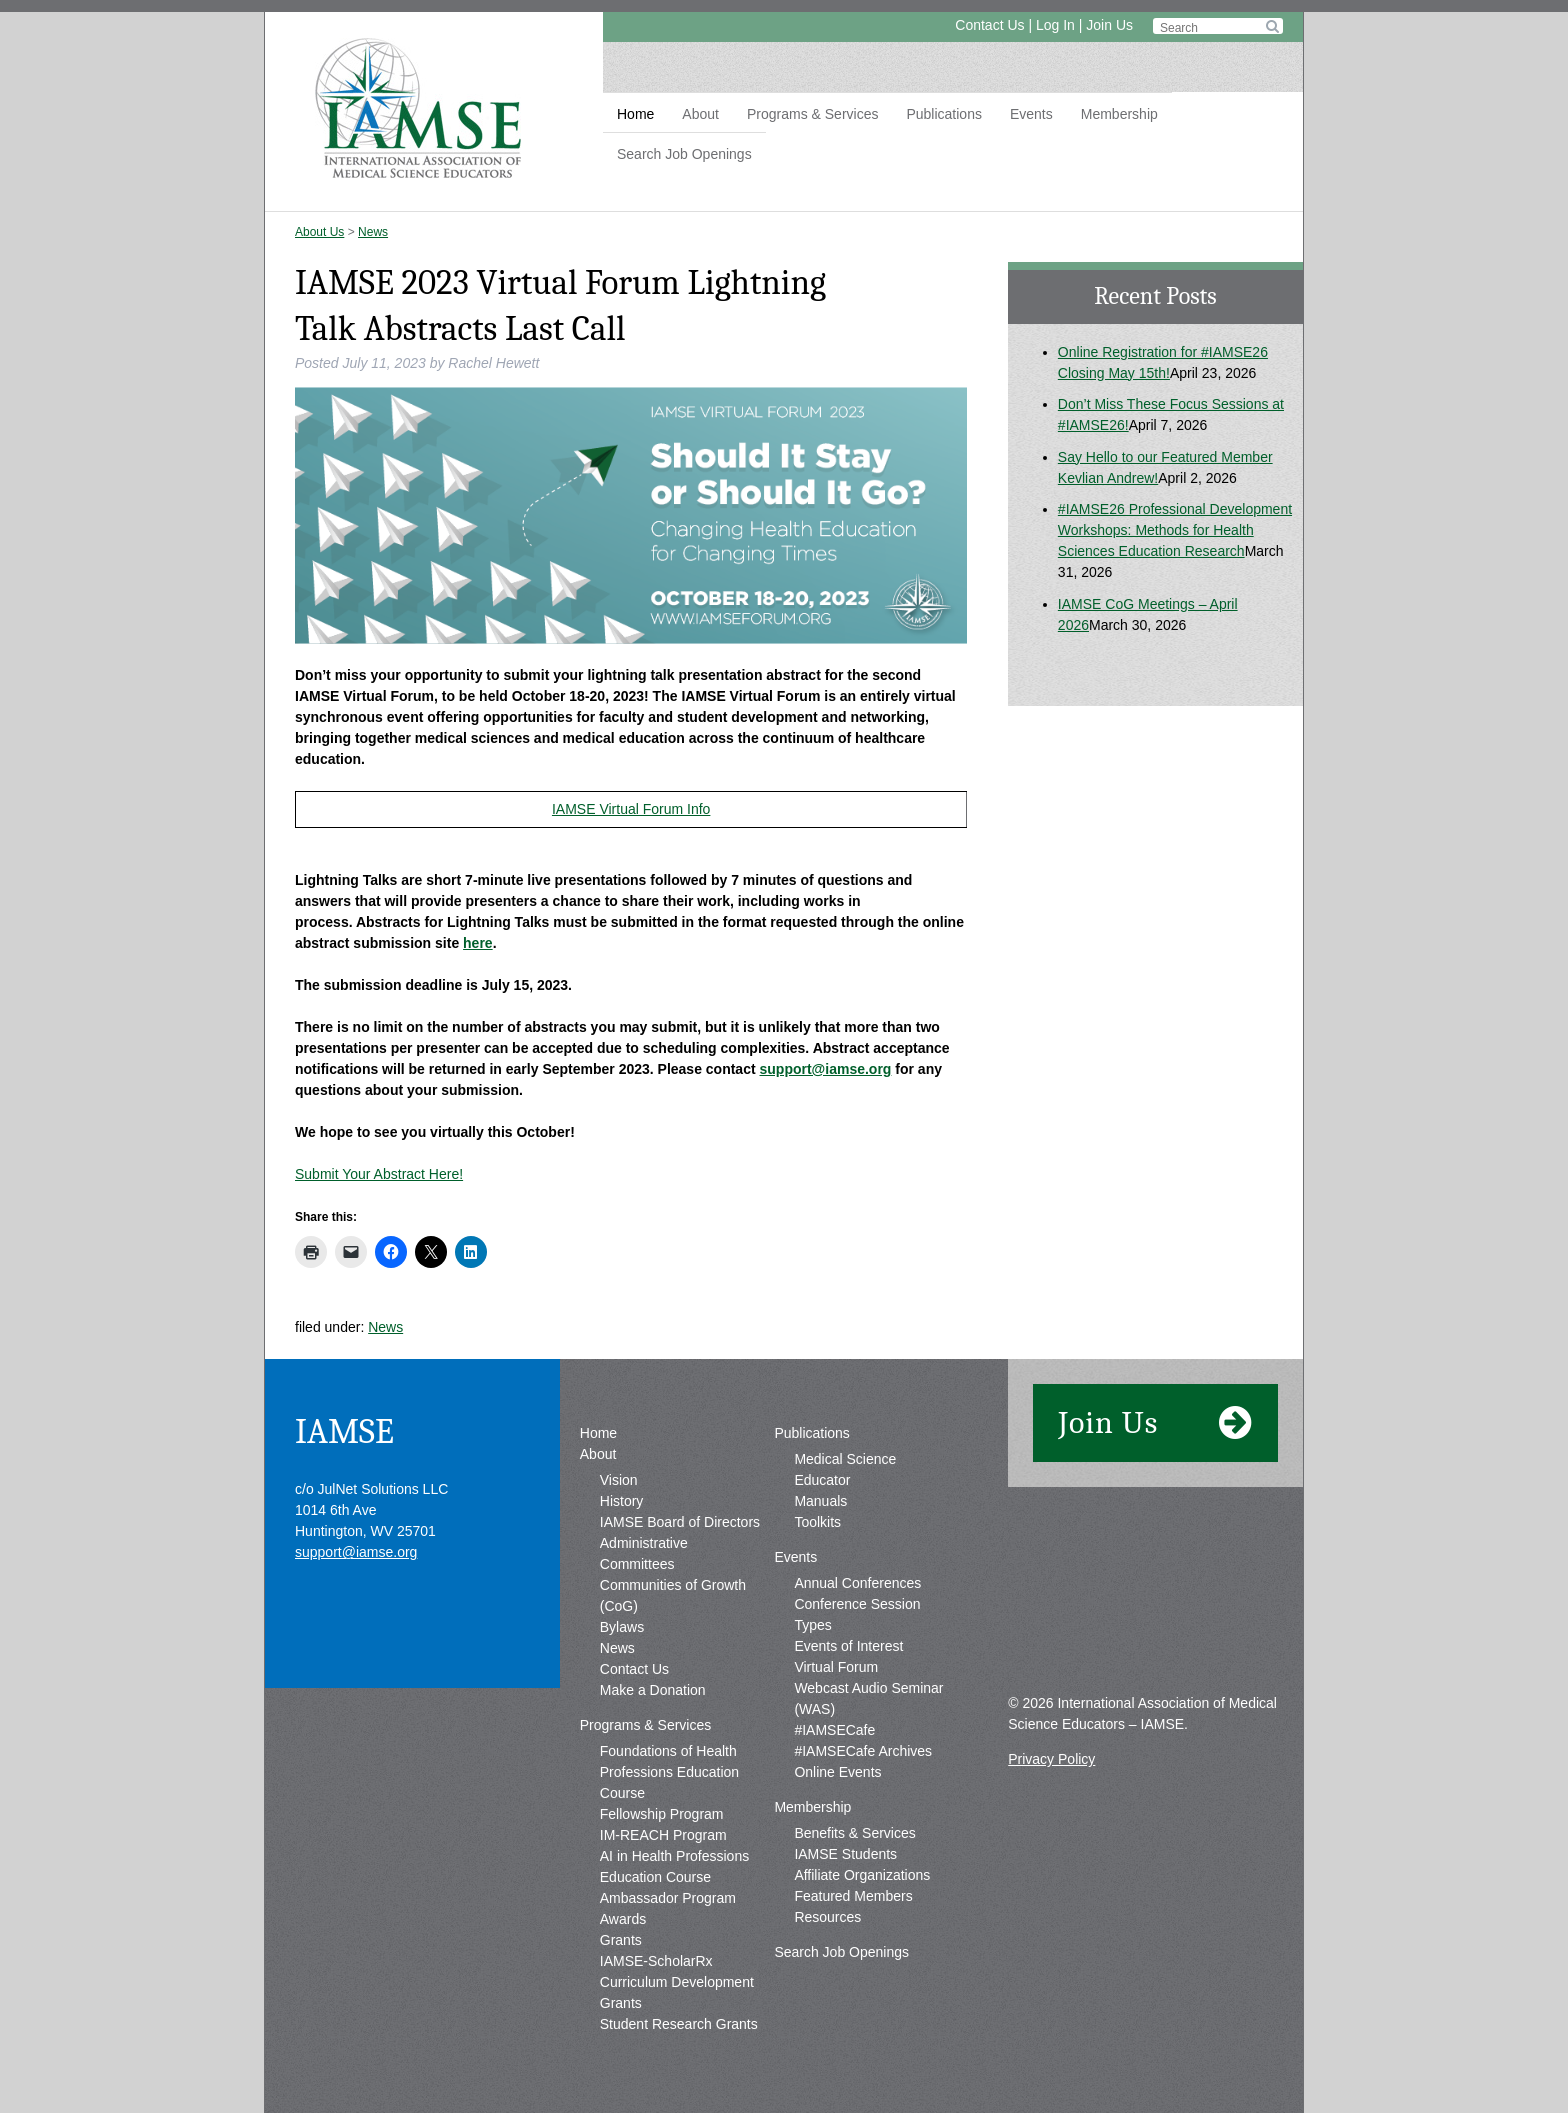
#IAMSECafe (834, 1730)
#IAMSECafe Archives (863, 1751)
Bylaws (622, 1627)
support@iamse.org (826, 1069)
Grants (621, 1940)
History (622, 1501)
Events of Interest (848, 1646)
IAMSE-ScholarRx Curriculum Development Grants (677, 1982)
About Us (319, 232)
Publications (944, 114)
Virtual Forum (836, 1667)
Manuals (820, 1501)
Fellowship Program (662, 1814)
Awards (623, 1919)
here (478, 943)
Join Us (1109, 25)
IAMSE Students (845, 1854)
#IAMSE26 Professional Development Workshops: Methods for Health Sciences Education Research (1175, 530)
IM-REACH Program (663, 1835)
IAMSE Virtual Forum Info (631, 809)
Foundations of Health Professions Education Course (669, 1772)
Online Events (837, 1772)
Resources (827, 1917)
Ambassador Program (668, 1898)
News (373, 232)
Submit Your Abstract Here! (379, 1174)
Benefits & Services (854, 1833)
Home (635, 114)
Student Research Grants (679, 2024)
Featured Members (853, 1896)
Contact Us (989, 25)
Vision (619, 1480)
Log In (1055, 25)
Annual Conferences (857, 1583)
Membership (1119, 114)
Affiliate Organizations (862, 1875)
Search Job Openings (684, 154)
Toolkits (817, 1522)
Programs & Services (812, 114)
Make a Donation (653, 1690)
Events (1031, 114)
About (700, 114)
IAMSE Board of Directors (680, 1522)
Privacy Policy (1051, 1759)
